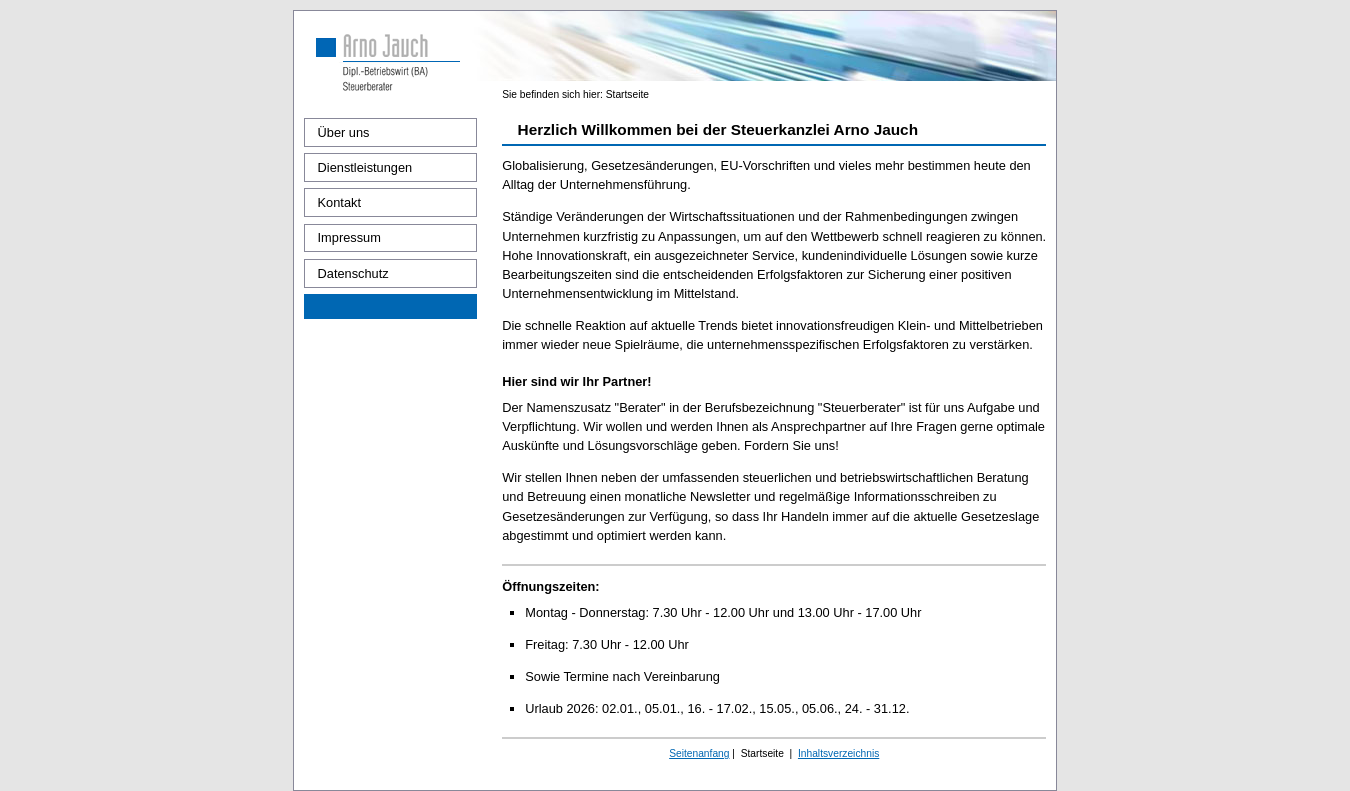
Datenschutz (353, 273)
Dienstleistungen (365, 167)
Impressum (349, 237)
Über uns (344, 132)
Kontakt (339, 202)
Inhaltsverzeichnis (838, 753)
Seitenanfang (699, 753)
